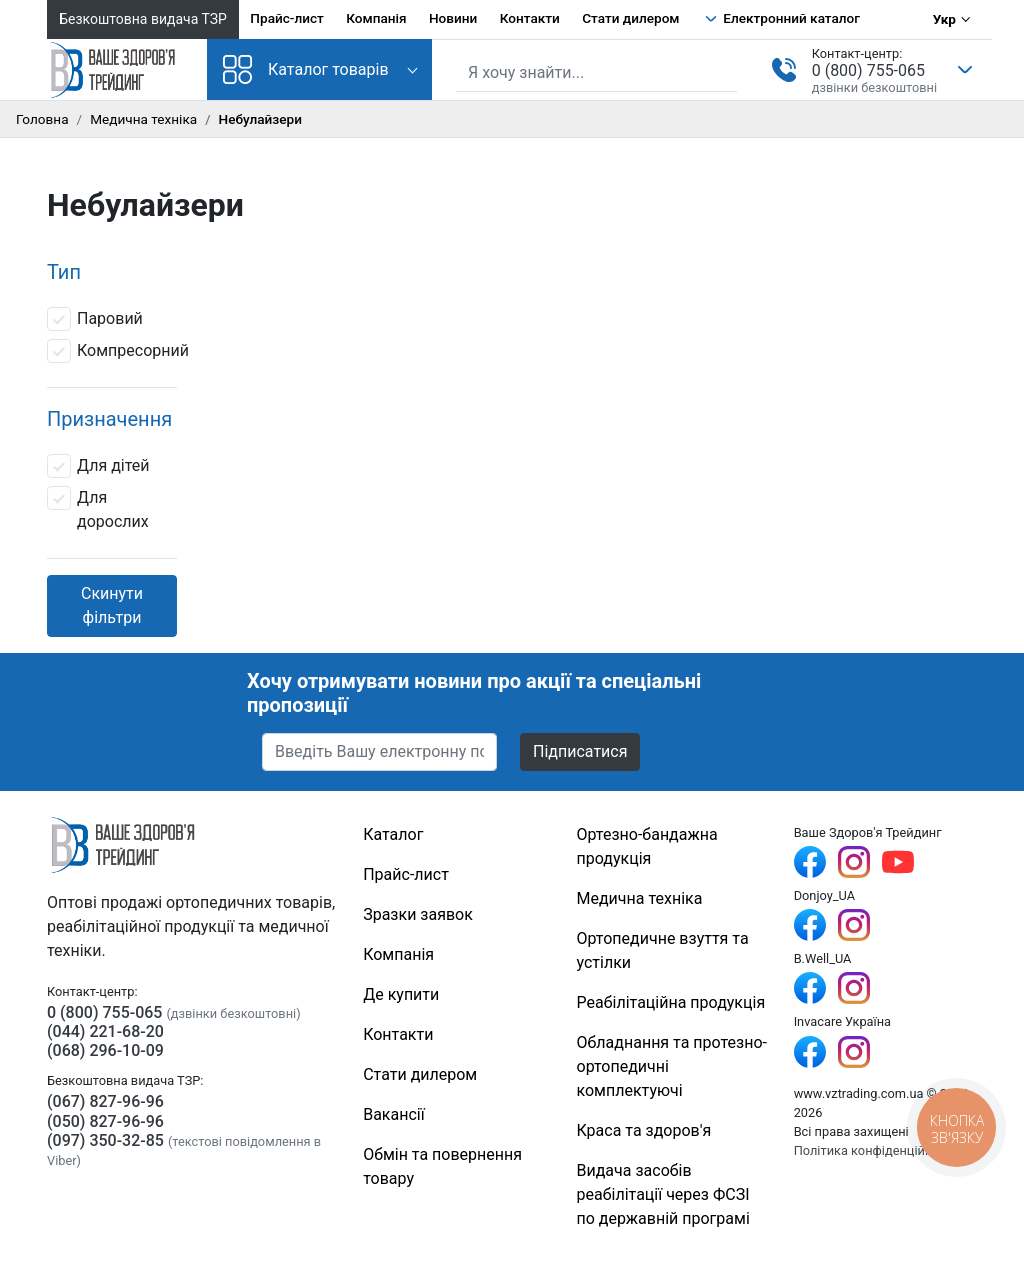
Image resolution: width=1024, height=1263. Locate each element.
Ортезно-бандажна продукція (647, 846)
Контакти (530, 18)
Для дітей (98, 466)
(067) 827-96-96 (105, 1101)
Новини (453, 18)
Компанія (376, 18)
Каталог (393, 834)
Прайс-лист (287, 18)
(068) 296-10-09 (105, 1050)
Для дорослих (98, 508)
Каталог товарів (306, 69)
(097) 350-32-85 (105, 1140)
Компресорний (118, 351)
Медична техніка (143, 119)
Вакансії (393, 1114)
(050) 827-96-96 (105, 1121)
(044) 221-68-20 (105, 1031)
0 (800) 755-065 (868, 70)
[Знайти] (724, 71)
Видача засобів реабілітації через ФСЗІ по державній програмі (663, 1194)
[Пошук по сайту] (596, 73)
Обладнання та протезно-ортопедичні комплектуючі (672, 1066)
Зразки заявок (418, 914)
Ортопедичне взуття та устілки (663, 950)
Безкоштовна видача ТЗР (143, 19)
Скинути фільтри (112, 605)
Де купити (401, 994)
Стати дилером (630, 18)
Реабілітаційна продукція (671, 1002)
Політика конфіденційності (875, 1150)
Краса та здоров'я (644, 1130)
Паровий (95, 319)
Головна (42, 119)
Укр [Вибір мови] (944, 19)
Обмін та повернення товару (442, 1166)
